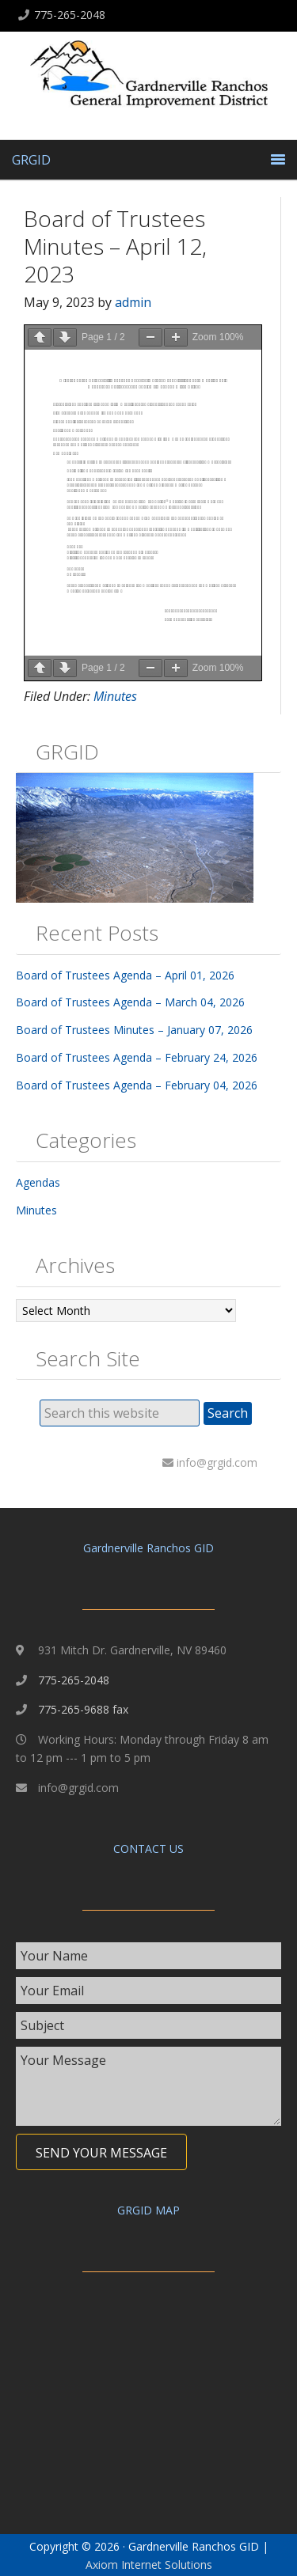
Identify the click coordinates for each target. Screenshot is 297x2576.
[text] (148, 1955)
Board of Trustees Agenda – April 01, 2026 (125, 975)
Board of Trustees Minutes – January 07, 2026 (134, 1029)
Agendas (38, 1182)
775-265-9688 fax (83, 1709)
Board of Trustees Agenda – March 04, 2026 (130, 1002)
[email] (148, 1990)
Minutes (115, 696)
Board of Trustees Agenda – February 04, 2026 (136, 1085)
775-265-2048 (69, 14)
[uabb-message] (148, 2086)
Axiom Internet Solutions (149, 2564)
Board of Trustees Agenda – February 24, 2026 (136, 1057)
